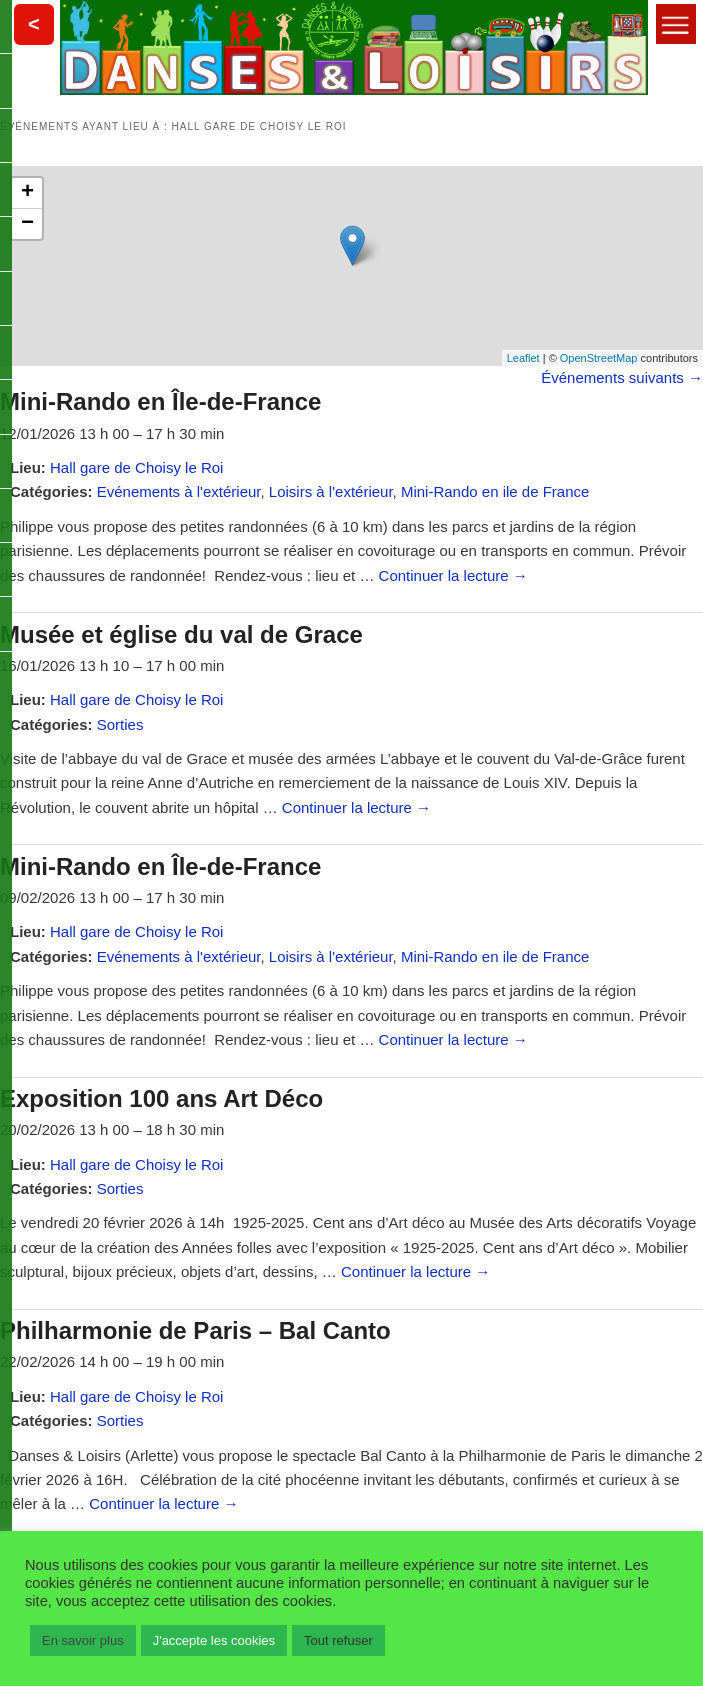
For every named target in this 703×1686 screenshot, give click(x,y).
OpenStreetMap (599, 358)
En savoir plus (83, 1640)
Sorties (120, 724)
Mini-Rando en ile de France (495, 491)
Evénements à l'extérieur (179, 491)
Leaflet (523, 358)
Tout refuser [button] (338, 1640)
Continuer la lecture (453, 575)
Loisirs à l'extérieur (331, 491)
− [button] (27, 224)
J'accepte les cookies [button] (214, 1640)
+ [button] (27, 193)
